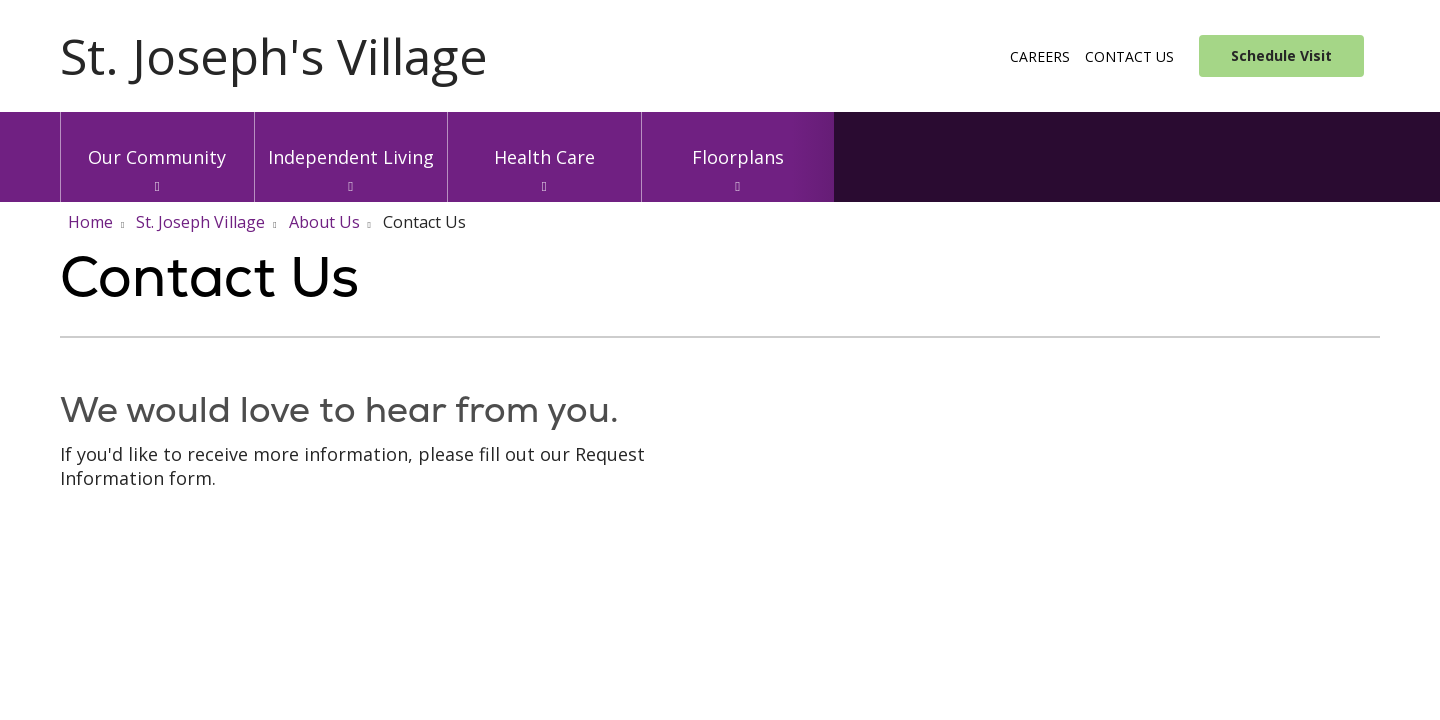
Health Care (544, 140)
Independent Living (351, 140)
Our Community (157, 140)
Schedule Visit (1281, 55)
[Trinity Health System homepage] (274, 68)
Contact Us (1129, 56)
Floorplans (738, 140)
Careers (1040, 56)
